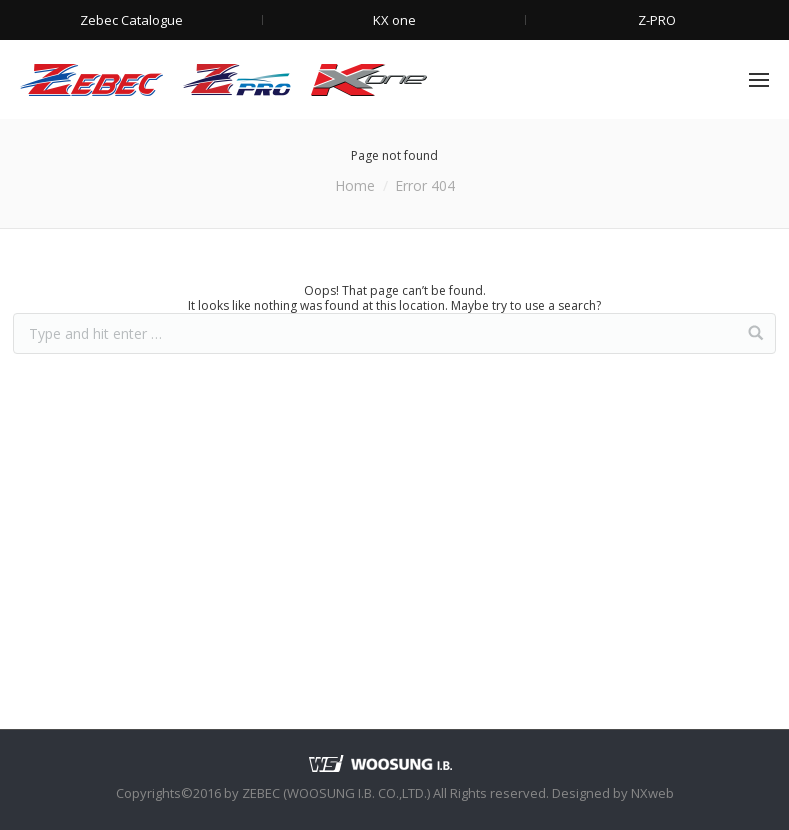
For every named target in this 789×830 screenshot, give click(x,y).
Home (355, 185)
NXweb (652, 793)
